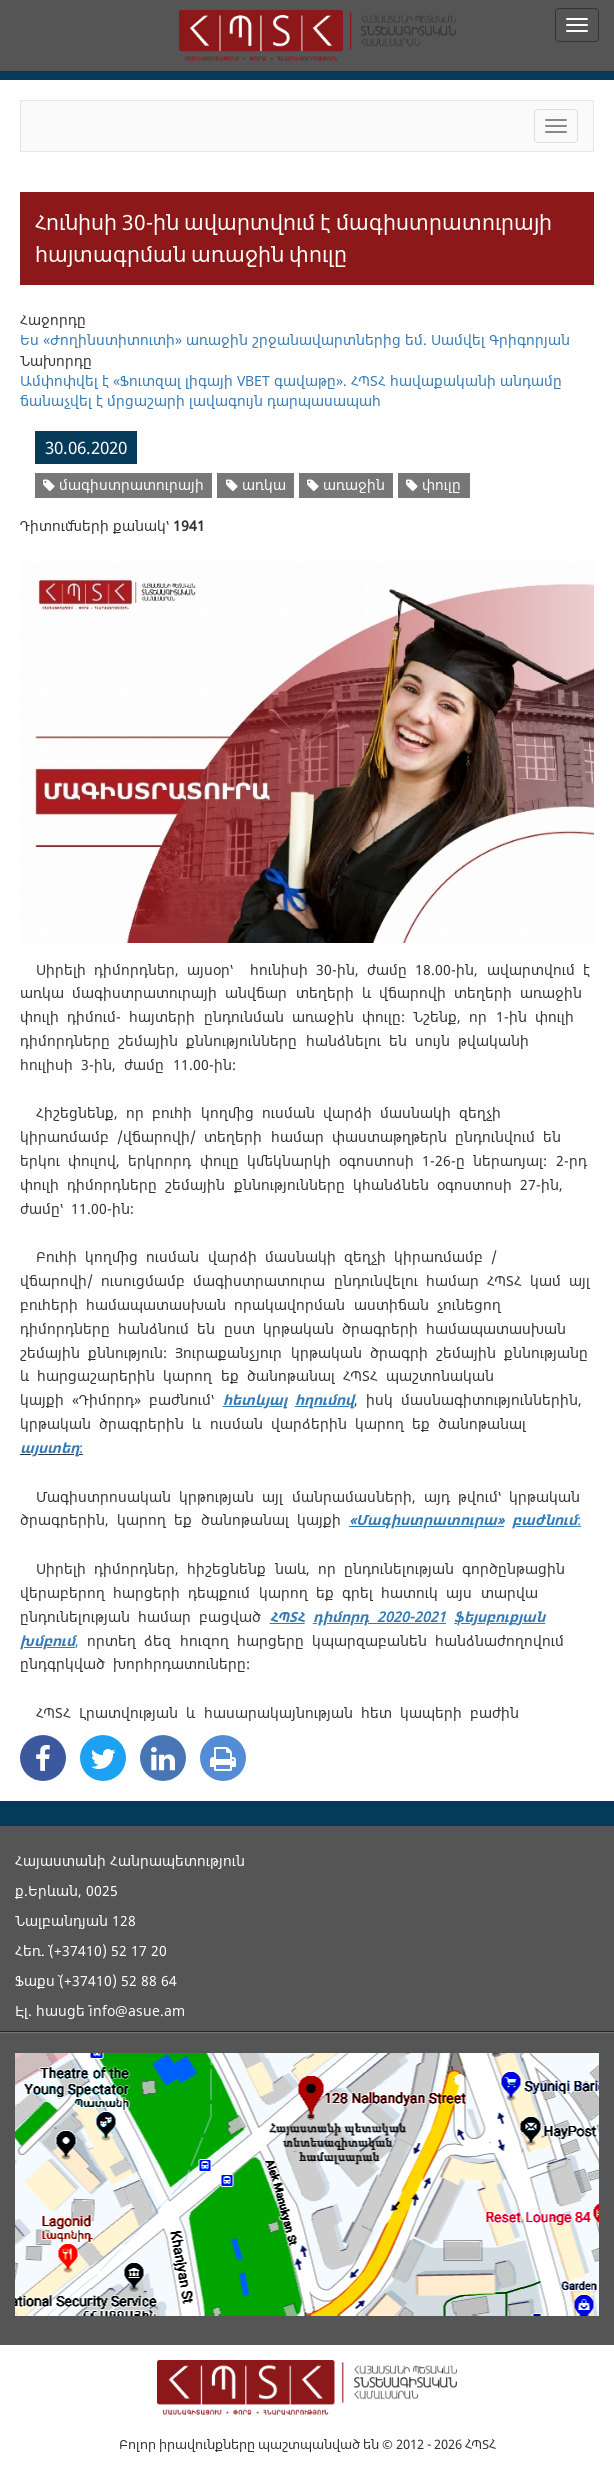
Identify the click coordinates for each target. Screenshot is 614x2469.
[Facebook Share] (43, 1758)
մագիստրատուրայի (123, 484)
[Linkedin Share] (163, 1758)
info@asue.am (137, 2010)
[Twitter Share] (103, 1758)
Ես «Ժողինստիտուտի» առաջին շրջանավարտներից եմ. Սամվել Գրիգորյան (295, 339)
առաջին (346, 484)
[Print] (223, 1758)
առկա (256, 484)
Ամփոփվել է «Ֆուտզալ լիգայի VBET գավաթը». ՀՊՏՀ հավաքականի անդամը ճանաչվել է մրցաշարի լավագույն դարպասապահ (291, 390)
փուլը (433, 484)
